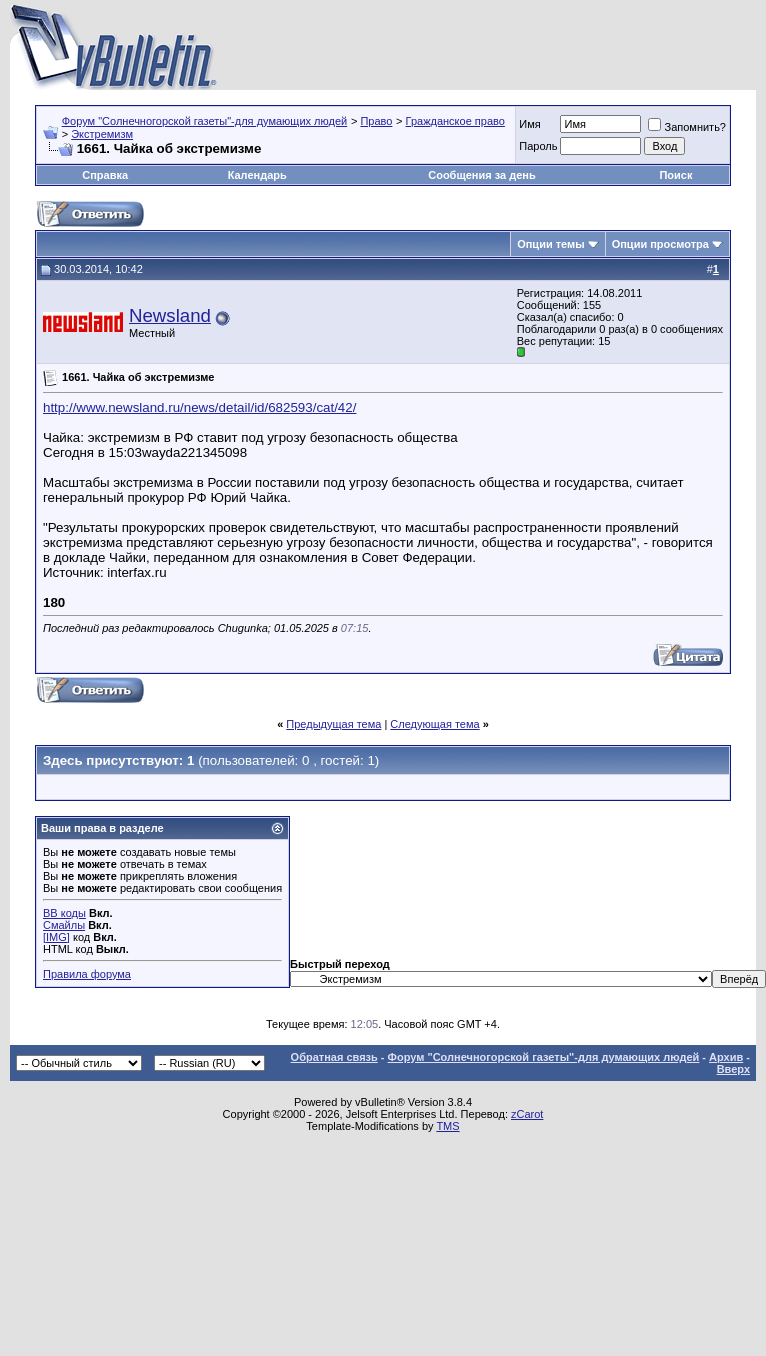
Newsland (170, 315)
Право (376, 121)
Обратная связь (334, 1057)
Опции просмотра (660, 244)
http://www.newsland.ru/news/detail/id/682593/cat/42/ (199, 407)
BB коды (64, 913)
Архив (726, 1057)
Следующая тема (434, 724)
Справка (105, 175)
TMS (447, 1126)
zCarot (527, 1114)
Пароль (538, 146)
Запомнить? (687, 127)
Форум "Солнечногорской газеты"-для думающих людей (205, 121)
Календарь (257, 175)
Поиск (675, 175)
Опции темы (550, 244)
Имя (529, 124)
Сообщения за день (481, 175)
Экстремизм (102, 134)
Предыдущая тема (333, 724)
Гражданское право (455, 121)
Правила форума (87, 974)
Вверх (733, 1069)
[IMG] (56, 937)
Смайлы (64, 925)
